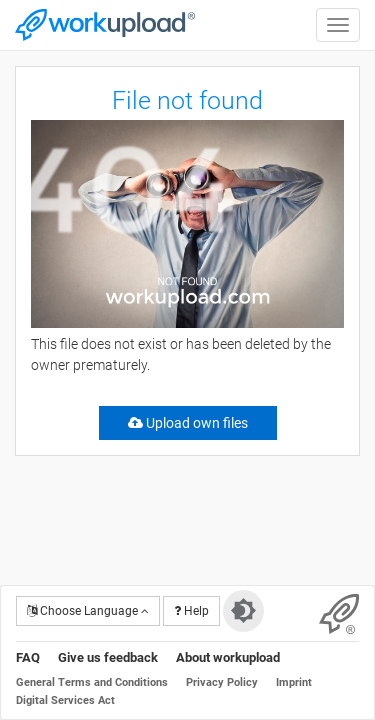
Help (191, 611)
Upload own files (188, 423)
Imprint (294, 682)
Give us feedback (108, 657)
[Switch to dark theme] (243, 611)
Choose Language (88, 611)
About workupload (228, 657)
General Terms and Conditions (92, 682)
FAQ (28, 657)
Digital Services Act (65, 700)
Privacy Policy (222, 682)
